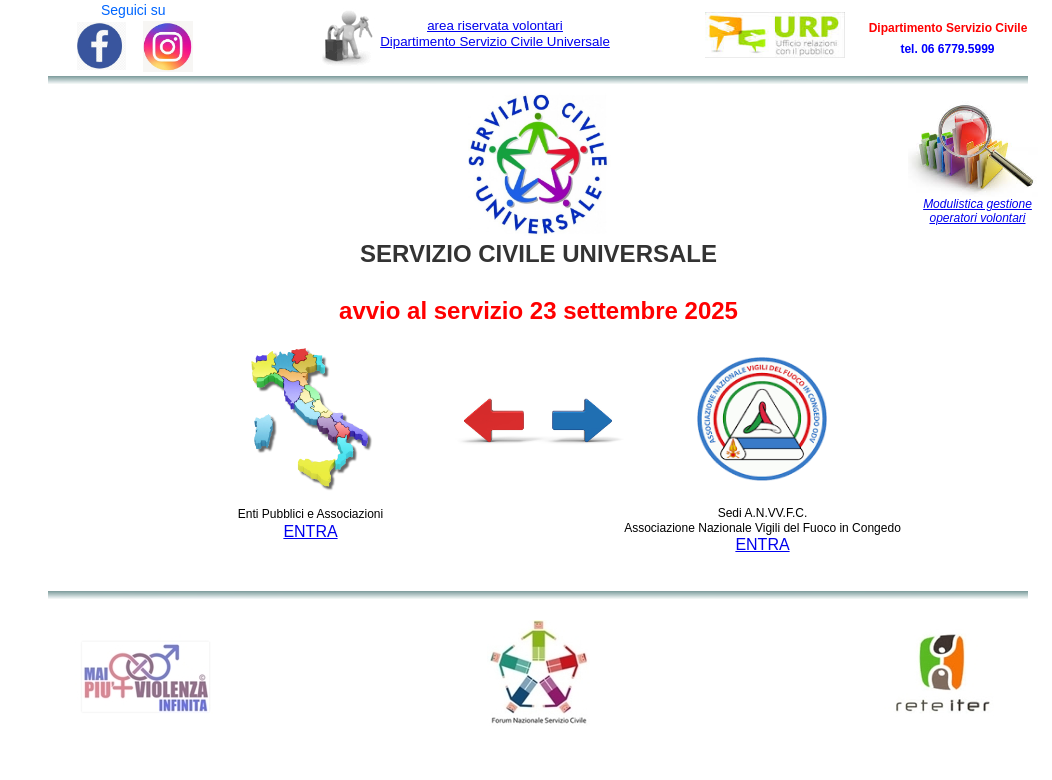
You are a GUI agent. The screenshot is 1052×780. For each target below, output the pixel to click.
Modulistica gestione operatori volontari (977, 211)
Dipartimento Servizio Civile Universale (495, 33)
